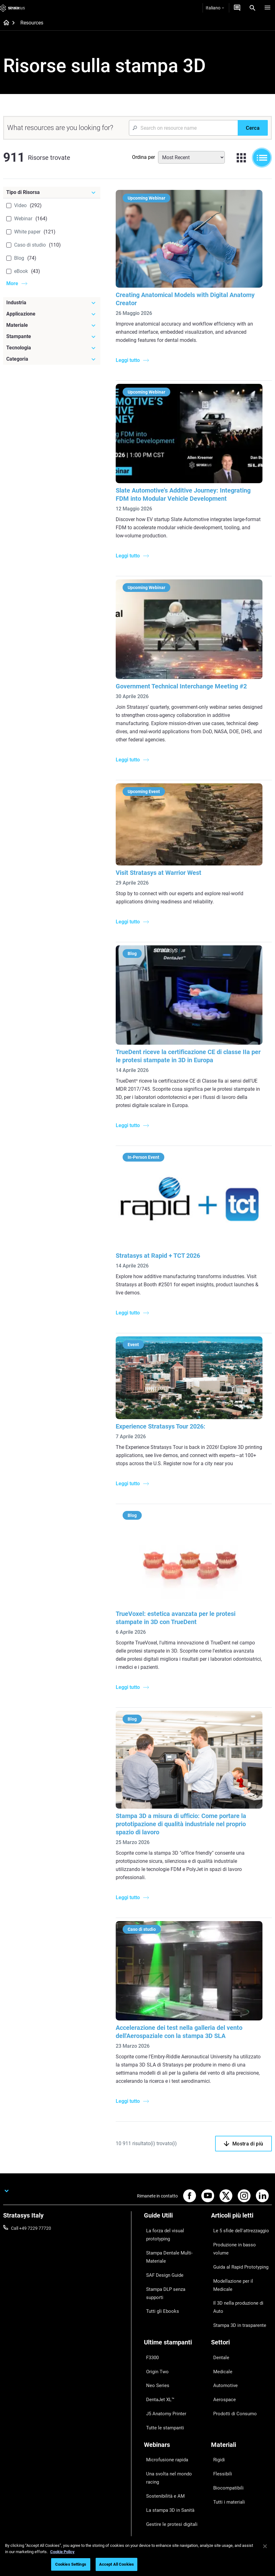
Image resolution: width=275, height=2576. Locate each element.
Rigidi (216, 2361)
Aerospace (221, 2316)
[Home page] (4, 23)
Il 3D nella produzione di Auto (239, 2252)
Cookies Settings (70, 2564)
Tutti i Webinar (158, 2408)
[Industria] (51, 302)
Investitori (220, 2490)
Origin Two (154, 2298)
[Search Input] (183, 128)
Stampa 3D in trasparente (236, 2261)
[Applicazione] (51, 314)
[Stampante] (51, 336)
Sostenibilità (223, 2481)
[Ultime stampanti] (174, 2278)
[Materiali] (241, 2351)
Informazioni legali (106, 2529)
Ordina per (143, 157)
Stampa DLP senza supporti (171, 2251)
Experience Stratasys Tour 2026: (162, 1417)
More (12, 283)
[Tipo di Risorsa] (51, 192)
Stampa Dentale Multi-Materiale (165, 2228)
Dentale (218, 2288)
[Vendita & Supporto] (174, 2424)
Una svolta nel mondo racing (171, 2371)
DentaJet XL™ (157, 2316)
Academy (220, 2471)
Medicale (219, 2298)
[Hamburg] (267, 8)
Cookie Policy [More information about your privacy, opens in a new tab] (62, 2551)
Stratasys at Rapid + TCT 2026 (160, 1248)
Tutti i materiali (225, 2389)
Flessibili (219, 2371)
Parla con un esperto (164, 2462)
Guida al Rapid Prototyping (237, 2233)
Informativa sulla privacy (157, 2529)
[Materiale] (51, 325)
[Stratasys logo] (12, 8)
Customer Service (161, 2481)
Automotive (222, 2307)
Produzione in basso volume (238, 2224)
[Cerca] (253, 128)
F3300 (150, 2288)
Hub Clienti (154, 2471)
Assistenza (154, 2435)
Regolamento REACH (210, 2529)
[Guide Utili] (174, 2205)
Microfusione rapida (163, 2361)
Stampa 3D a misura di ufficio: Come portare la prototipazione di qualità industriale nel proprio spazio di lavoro (183, 1813)
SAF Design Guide (161, 2241)
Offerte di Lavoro (227, 2462)
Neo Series (154, 2307)
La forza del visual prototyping (173, 2215)
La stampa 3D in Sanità (166, 2389)
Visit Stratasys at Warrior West (160, 867)
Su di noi (219, 2435)
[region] (137, 2556)
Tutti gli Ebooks (158, 2260)
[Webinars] (174, 2351)
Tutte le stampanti (161, 2334)
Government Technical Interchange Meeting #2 (183, 682)
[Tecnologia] (51, 347)
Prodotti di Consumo (231, 2325)
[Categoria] (51, 359)
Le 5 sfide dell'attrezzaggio (236, 2215)
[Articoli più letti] (241, 2205)
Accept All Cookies (116, 2564)
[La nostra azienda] (241, 2424)
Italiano (215, 7)
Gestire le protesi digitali (167, 2398)
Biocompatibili (225, 2380)
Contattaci (221, 2444)
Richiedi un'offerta (161, 2453)
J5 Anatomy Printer (163, 2325)
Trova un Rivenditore (164, 2444)
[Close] (265, 2546)
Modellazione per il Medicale (238, 2243)
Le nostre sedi (224, 2453)
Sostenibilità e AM (161, 2380)
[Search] (252, 8)
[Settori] (241, 2278)
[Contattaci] (237, 8)
